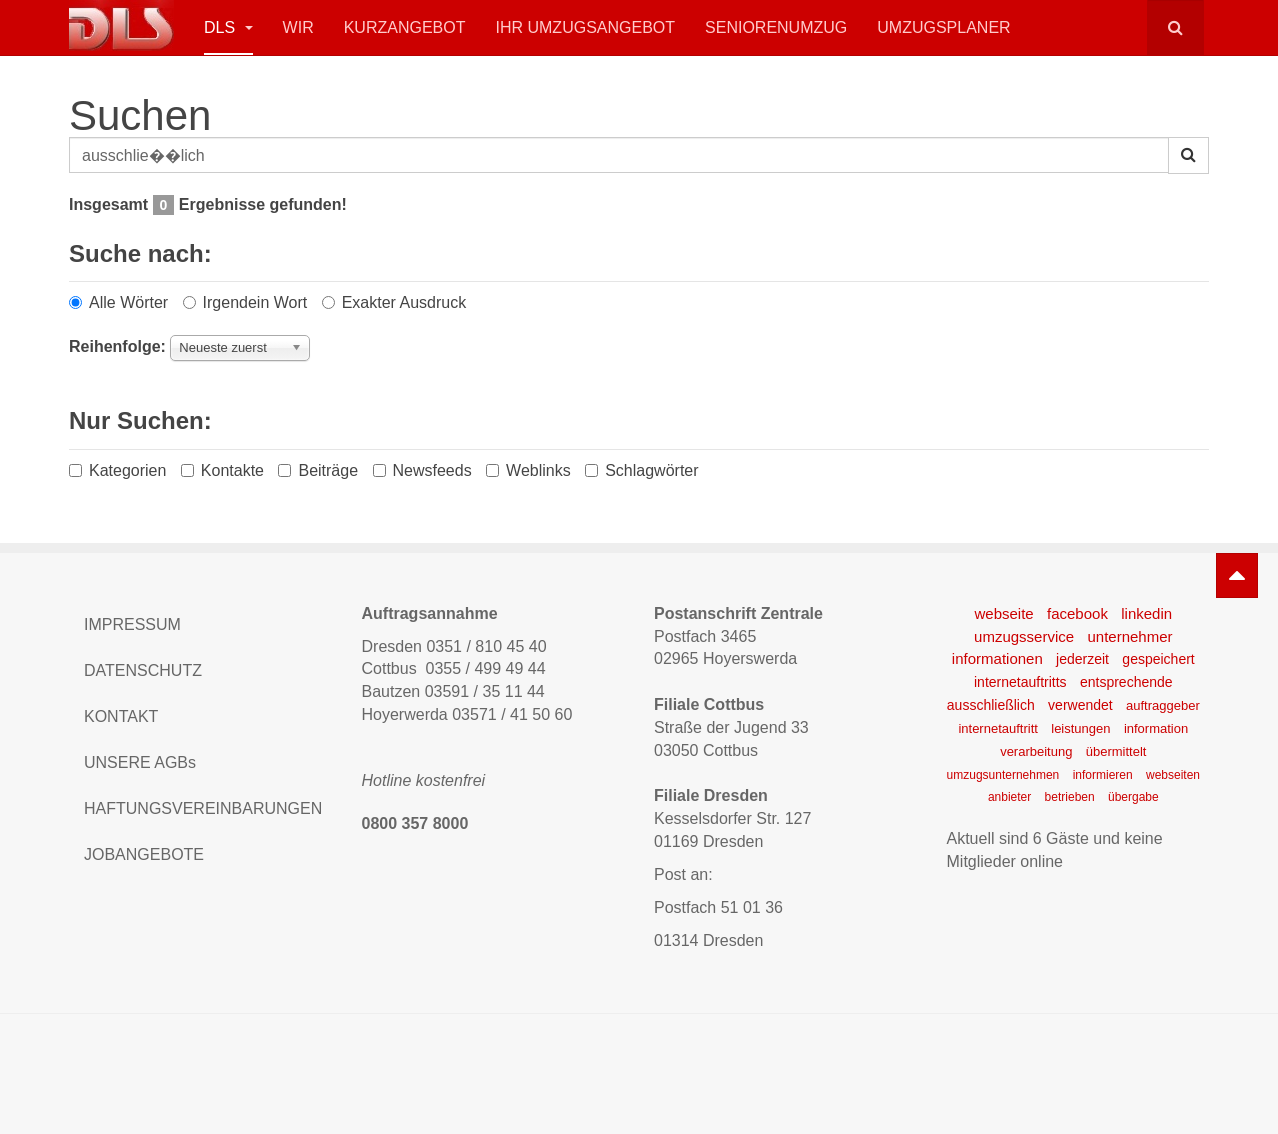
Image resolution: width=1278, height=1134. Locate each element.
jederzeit (1082, 659)
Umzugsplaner (943, 27)
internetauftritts (1020, 682)
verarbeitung (1036, 751)
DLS (228, 27)
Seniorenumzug (776, 27)
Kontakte (222, 470)
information (1156, 728)
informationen (997, 658)
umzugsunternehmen (1003, 775)
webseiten (1173, 775)
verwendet (1080, 705)
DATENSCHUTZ (143, 670)
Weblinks (528, 470)
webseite (1003, 613)
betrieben (1070, 797)
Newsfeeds (422, 470)
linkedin (1146, 613)
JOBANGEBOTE (144, 854)
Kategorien (117, 470)
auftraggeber (1163, 705)
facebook (1077, 613)
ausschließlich (991, 705)
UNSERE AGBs (140, 762)
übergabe (1133, 797)
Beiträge (318, 470)
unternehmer (1129, 636)
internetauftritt (998, 728)
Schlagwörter (641, 470)
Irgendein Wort (245, 302)
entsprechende (1126, 682)
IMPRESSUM (132, 624)
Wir (298, 27)
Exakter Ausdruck (394, 302)
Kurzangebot (405, 27)
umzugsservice (1024, 636)
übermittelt (1116, 751)
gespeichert (1158, 659)
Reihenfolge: (117, 346)
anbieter (1009, 797)
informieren (1103, 775)
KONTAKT (121, 716)
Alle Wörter (118, 302)
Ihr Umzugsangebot (585, 27)
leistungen (1080, 728)
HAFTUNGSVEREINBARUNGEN (203, 808)
